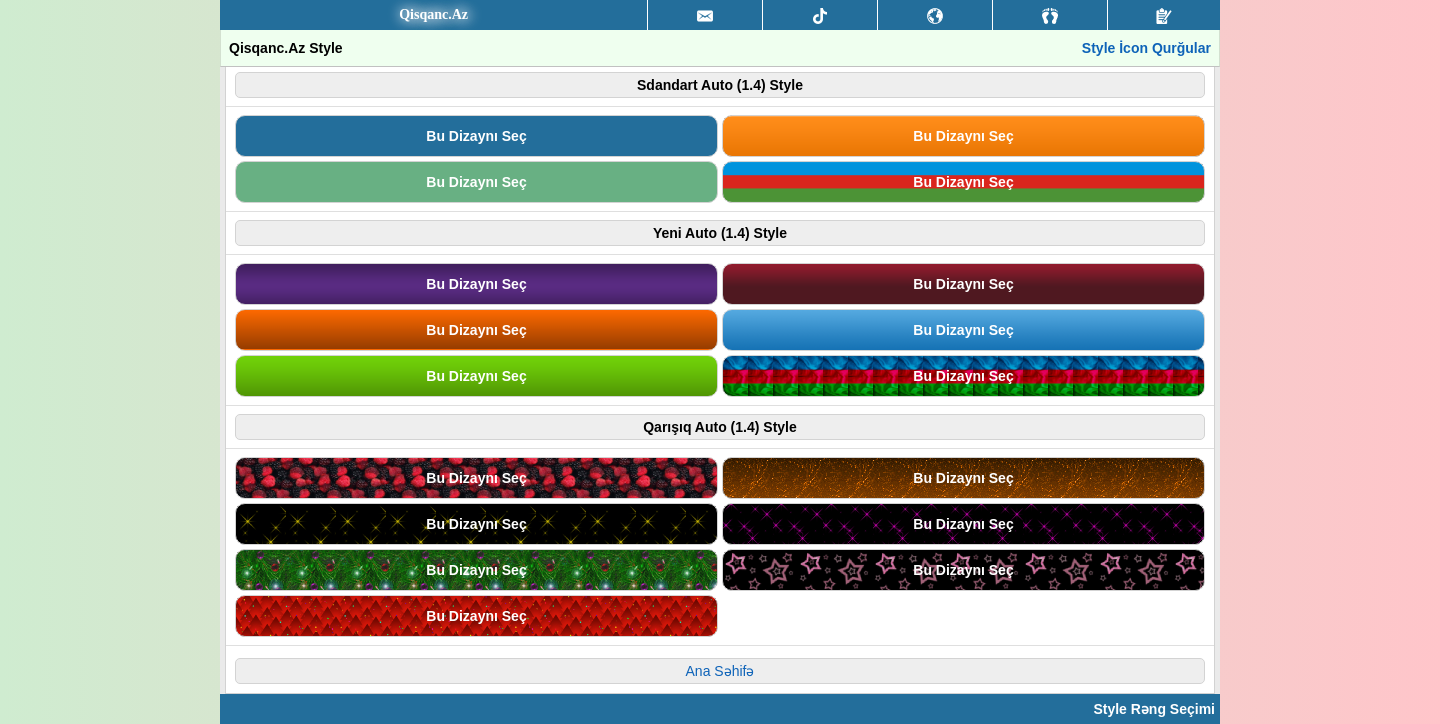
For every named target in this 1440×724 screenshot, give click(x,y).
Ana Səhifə (720, 671)
